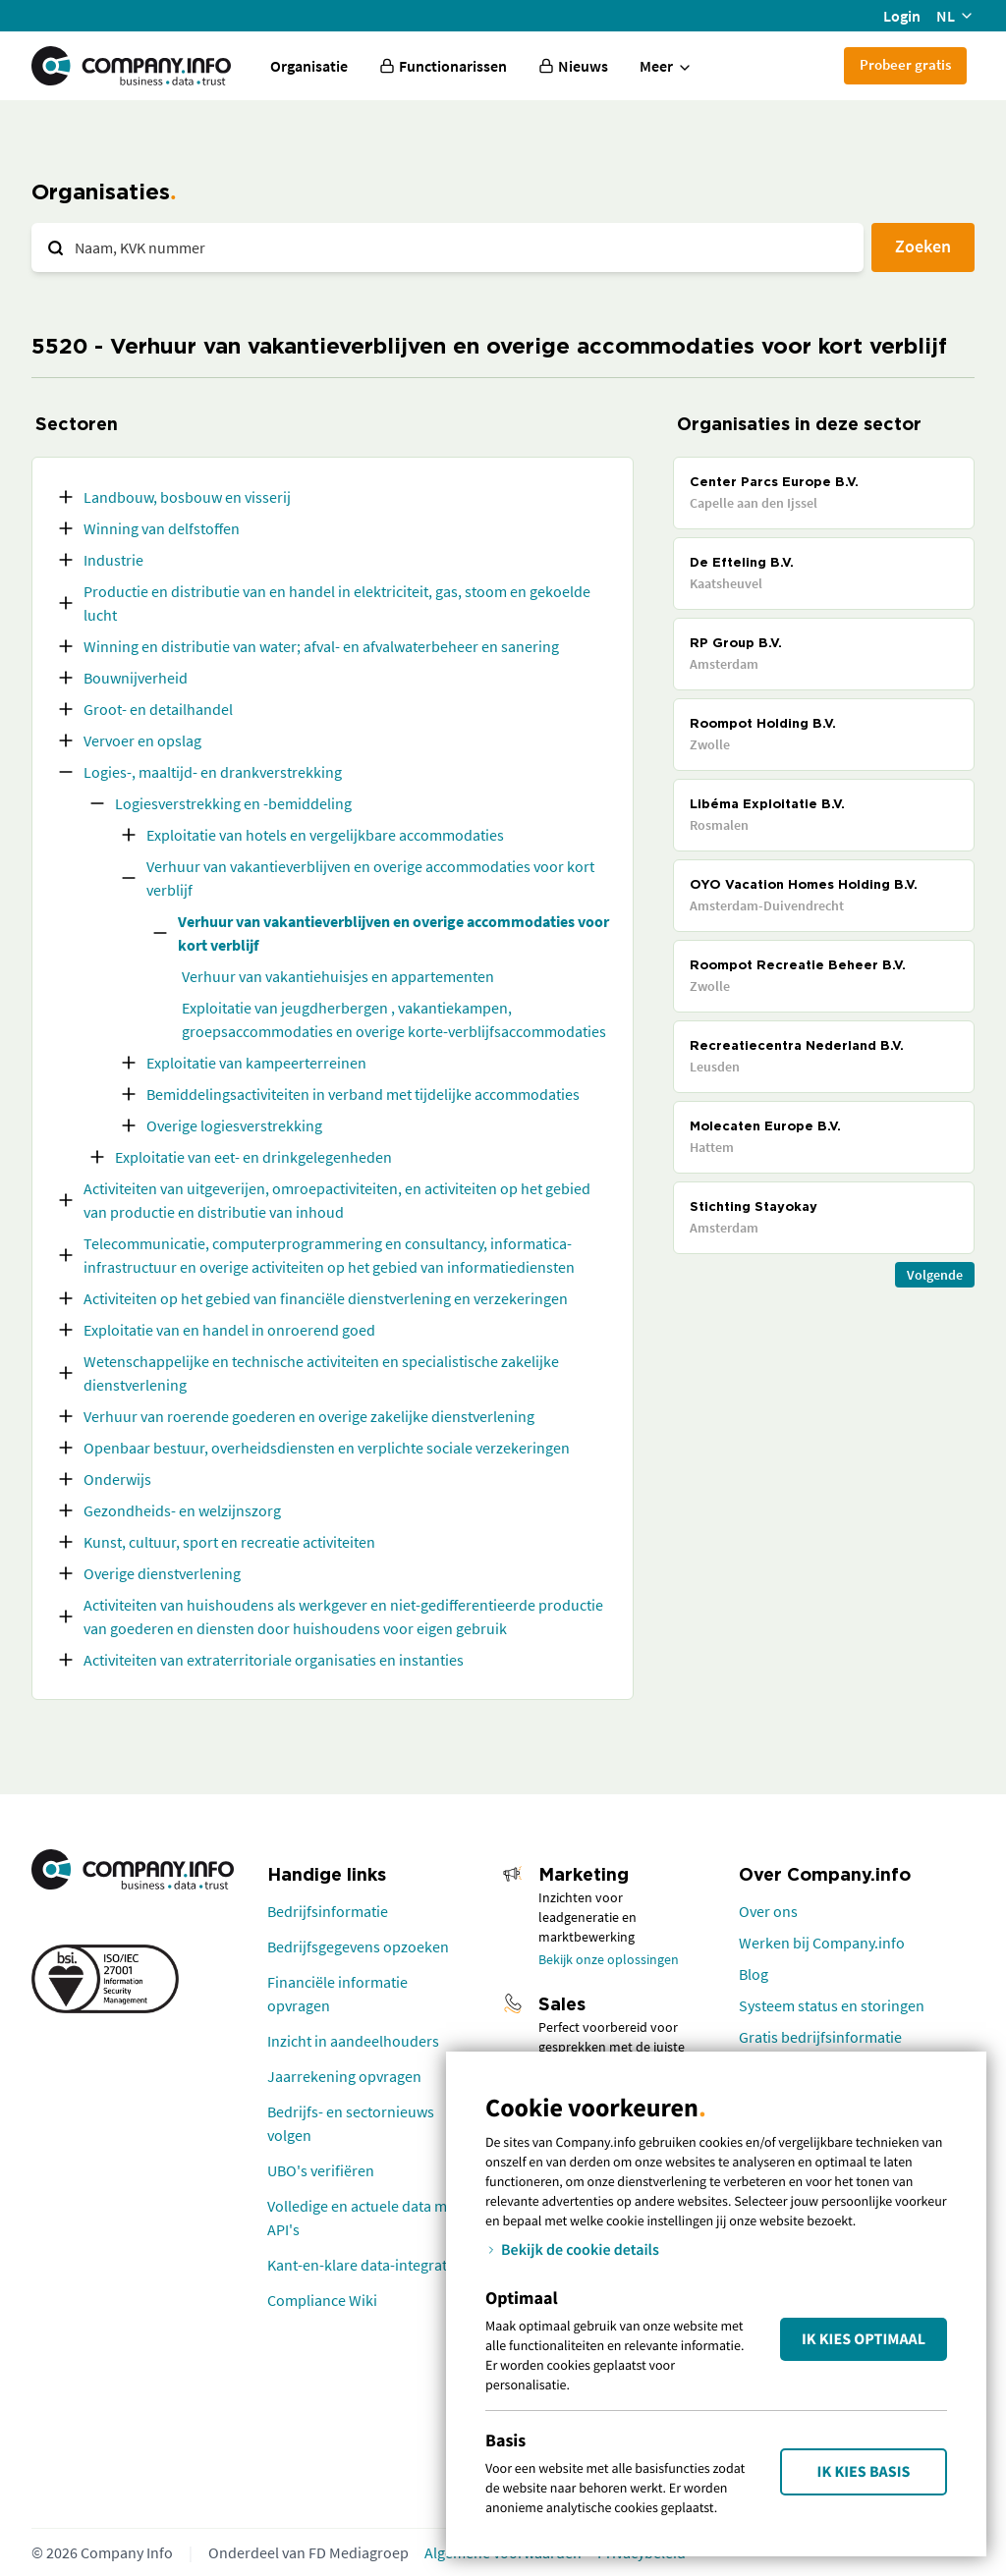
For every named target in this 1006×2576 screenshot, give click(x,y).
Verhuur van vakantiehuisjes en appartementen (338, 976)
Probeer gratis (905, 64)
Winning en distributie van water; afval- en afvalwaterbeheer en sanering (321, 646)
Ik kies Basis (864, 2472)
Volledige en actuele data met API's (363, 2217)
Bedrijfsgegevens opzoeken (358, 1946)
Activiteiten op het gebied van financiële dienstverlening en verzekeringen (326, 1298)
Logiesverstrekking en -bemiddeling (233, 803)
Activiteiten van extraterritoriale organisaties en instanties (274, 1660)
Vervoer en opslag (142, 740)
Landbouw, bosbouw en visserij (187, 497)
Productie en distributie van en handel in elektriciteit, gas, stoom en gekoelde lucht (337, 603)
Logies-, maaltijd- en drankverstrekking (213, 772)
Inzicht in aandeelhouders (353, 2041)
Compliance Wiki (322, 2300)
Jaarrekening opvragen (344, 2076)
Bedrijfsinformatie (327, 1911)
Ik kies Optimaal (863, 2339)
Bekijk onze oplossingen (608, 1959)
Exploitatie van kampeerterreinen (256, 1062)
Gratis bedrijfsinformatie (820, 2037)
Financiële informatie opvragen (337, 1993)
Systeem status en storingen (831, 2005)
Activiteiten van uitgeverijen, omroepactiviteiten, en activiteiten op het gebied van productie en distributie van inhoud (337, 1200)
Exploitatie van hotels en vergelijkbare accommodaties (325, 835)
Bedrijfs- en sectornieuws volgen (350, 2123)
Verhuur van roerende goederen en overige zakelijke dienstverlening (309, 1416)
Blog (753, 1974)
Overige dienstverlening (162, 1573)
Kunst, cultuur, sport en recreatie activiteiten (229, 1542)
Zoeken (923, 246)
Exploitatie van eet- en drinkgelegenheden (253, 1157)
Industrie (113, 560)
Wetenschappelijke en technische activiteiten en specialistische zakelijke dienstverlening (321, 1373)
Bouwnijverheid (136, 677)
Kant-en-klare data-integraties (366, 2265)
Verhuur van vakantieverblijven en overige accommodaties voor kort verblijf (370, 878)
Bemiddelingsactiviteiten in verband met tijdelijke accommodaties (363, 1094)
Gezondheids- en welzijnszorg (182, 1510)
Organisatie (309, 66)
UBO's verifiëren (320, 2170)
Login (902, 16)
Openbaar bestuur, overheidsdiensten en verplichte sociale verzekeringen (327, 1447)
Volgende (935, 1275)
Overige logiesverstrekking (234, 1125)
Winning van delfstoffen (162, 528)
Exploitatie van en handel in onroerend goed (229, 1330)
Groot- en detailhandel (158, 709)
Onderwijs (117, 1479)
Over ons (768, 1911)
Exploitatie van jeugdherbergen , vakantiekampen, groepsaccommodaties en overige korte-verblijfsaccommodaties (394, 1019)
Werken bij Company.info (822, 1942)
